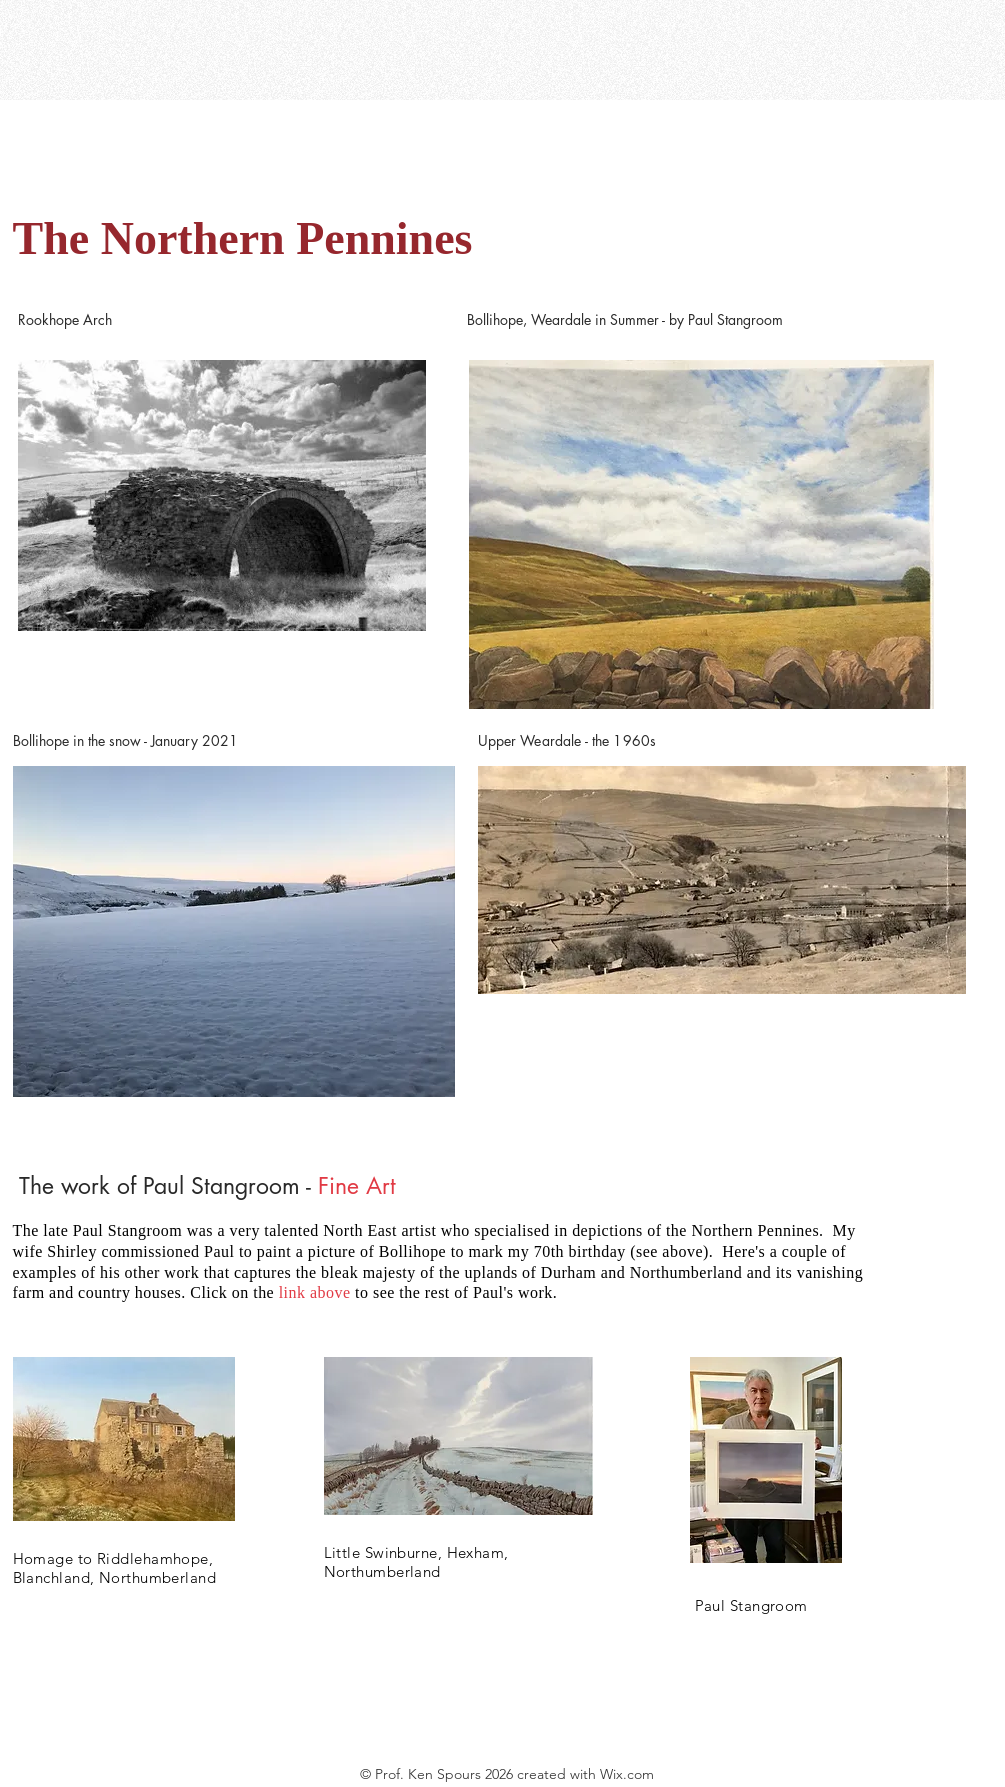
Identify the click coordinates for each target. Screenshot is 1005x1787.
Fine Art (357, 1186)
